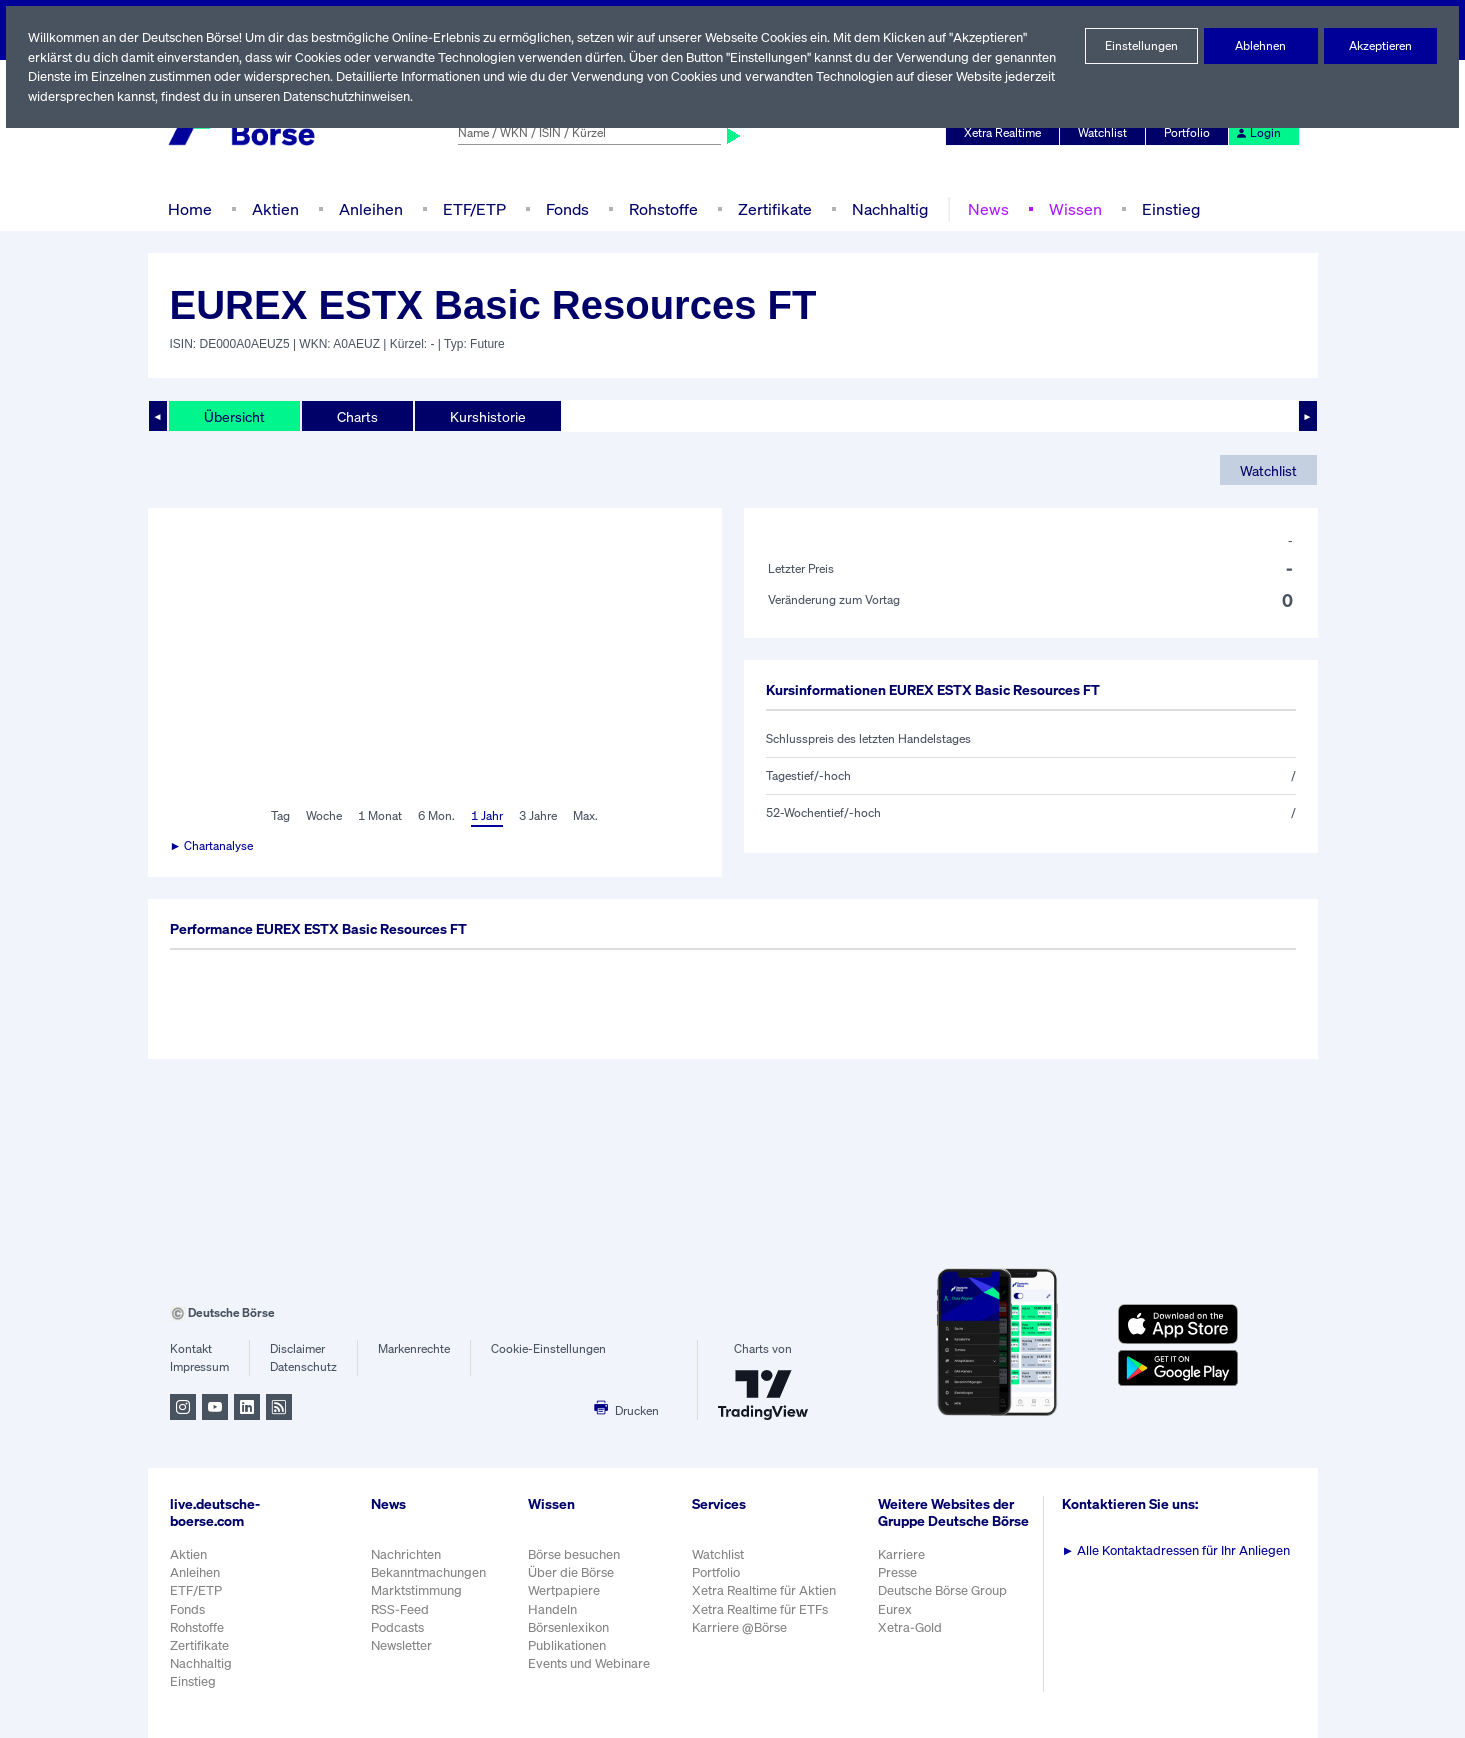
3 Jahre (538, 816)
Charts (355, 416)
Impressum (199, 1367)
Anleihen (366, 208)
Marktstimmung (415, 1590)
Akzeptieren (1380, 46)
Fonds (565, 208)
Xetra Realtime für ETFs (763, 1609)
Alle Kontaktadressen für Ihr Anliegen (1179, 1550)
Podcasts (397, 1627)
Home (189, 208)
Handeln (552, 1609)
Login (1258, 133)
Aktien (272, 208)
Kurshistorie (485, 416)
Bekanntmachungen (429, 1572)
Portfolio (1189, 133)
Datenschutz (303, 1367)
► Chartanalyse (213, 846)
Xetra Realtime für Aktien (766, 1590)
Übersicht (233, 416)
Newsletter (401, 1645)
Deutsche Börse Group (946, 1601)
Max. (587, 816)
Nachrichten (405, 1554)
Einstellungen (1141, 46)
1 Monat (378, 816)
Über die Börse (571, 1572)
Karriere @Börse (742, 1627)
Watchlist (1106, 133)
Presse (900, 1583)
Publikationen (567, 1645)
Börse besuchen (575, 1554)
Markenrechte (414, 1349)
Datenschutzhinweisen (404, 96)
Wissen (1067, 208)
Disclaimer (298, 1349)
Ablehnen (1261, 46)
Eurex (897, 1619)
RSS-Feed (401, 1609)
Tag (278, 816)
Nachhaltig (884, 208)
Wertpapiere (563, 1590)
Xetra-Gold (911, 1637)
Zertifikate (770, 208)
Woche (322, 816)
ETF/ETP (470, 208)
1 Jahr (485, 816)
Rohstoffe (661, 208)
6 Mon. (434, 816)
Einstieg (1162, 208)
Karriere (903, 1564)
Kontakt (190, 1349)
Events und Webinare (590, 1663)
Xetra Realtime (1004, 133)
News (981, 208)
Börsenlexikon (569, 1627)
